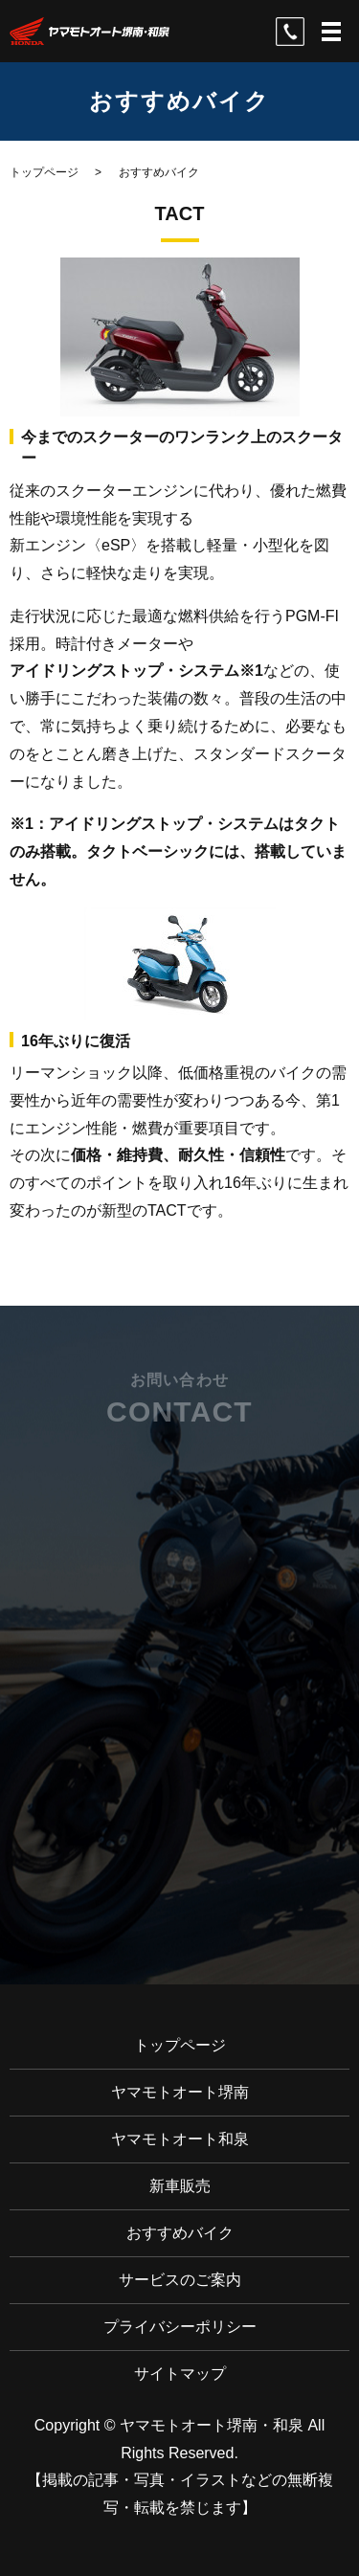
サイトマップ (180, 2373)
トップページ (44, 172)
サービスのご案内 (180, 2280)
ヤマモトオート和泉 (180, 2139)
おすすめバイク (180, 2233)
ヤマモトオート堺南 (180, 2092)
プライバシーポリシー (180, 2326)
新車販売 (180, 2186)
